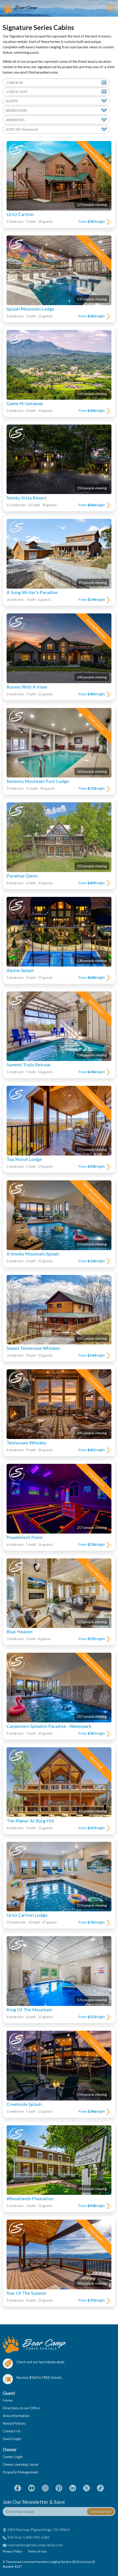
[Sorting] (56, 129)
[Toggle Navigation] (110, 8)
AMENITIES (15, 120)
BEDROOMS (16, 110)
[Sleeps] (56, 101)
